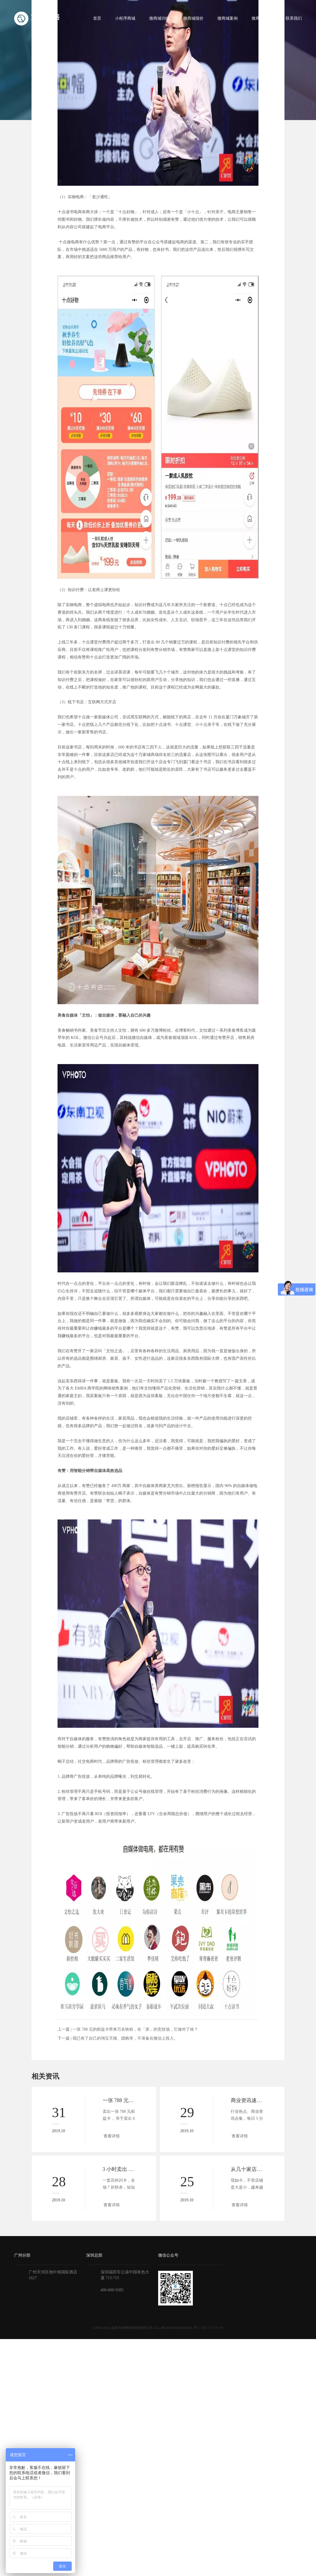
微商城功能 (159, 18)
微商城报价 (193, 18)
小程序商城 (125, 18)
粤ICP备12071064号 (208, 2328)
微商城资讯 (262, 18)
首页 (97, 18)
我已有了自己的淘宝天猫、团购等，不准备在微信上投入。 (125, 2038)
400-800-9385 (112, 2290)
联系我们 (294, 18)
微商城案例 (227, 18)
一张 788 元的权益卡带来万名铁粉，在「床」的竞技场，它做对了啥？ (135, 2029)
